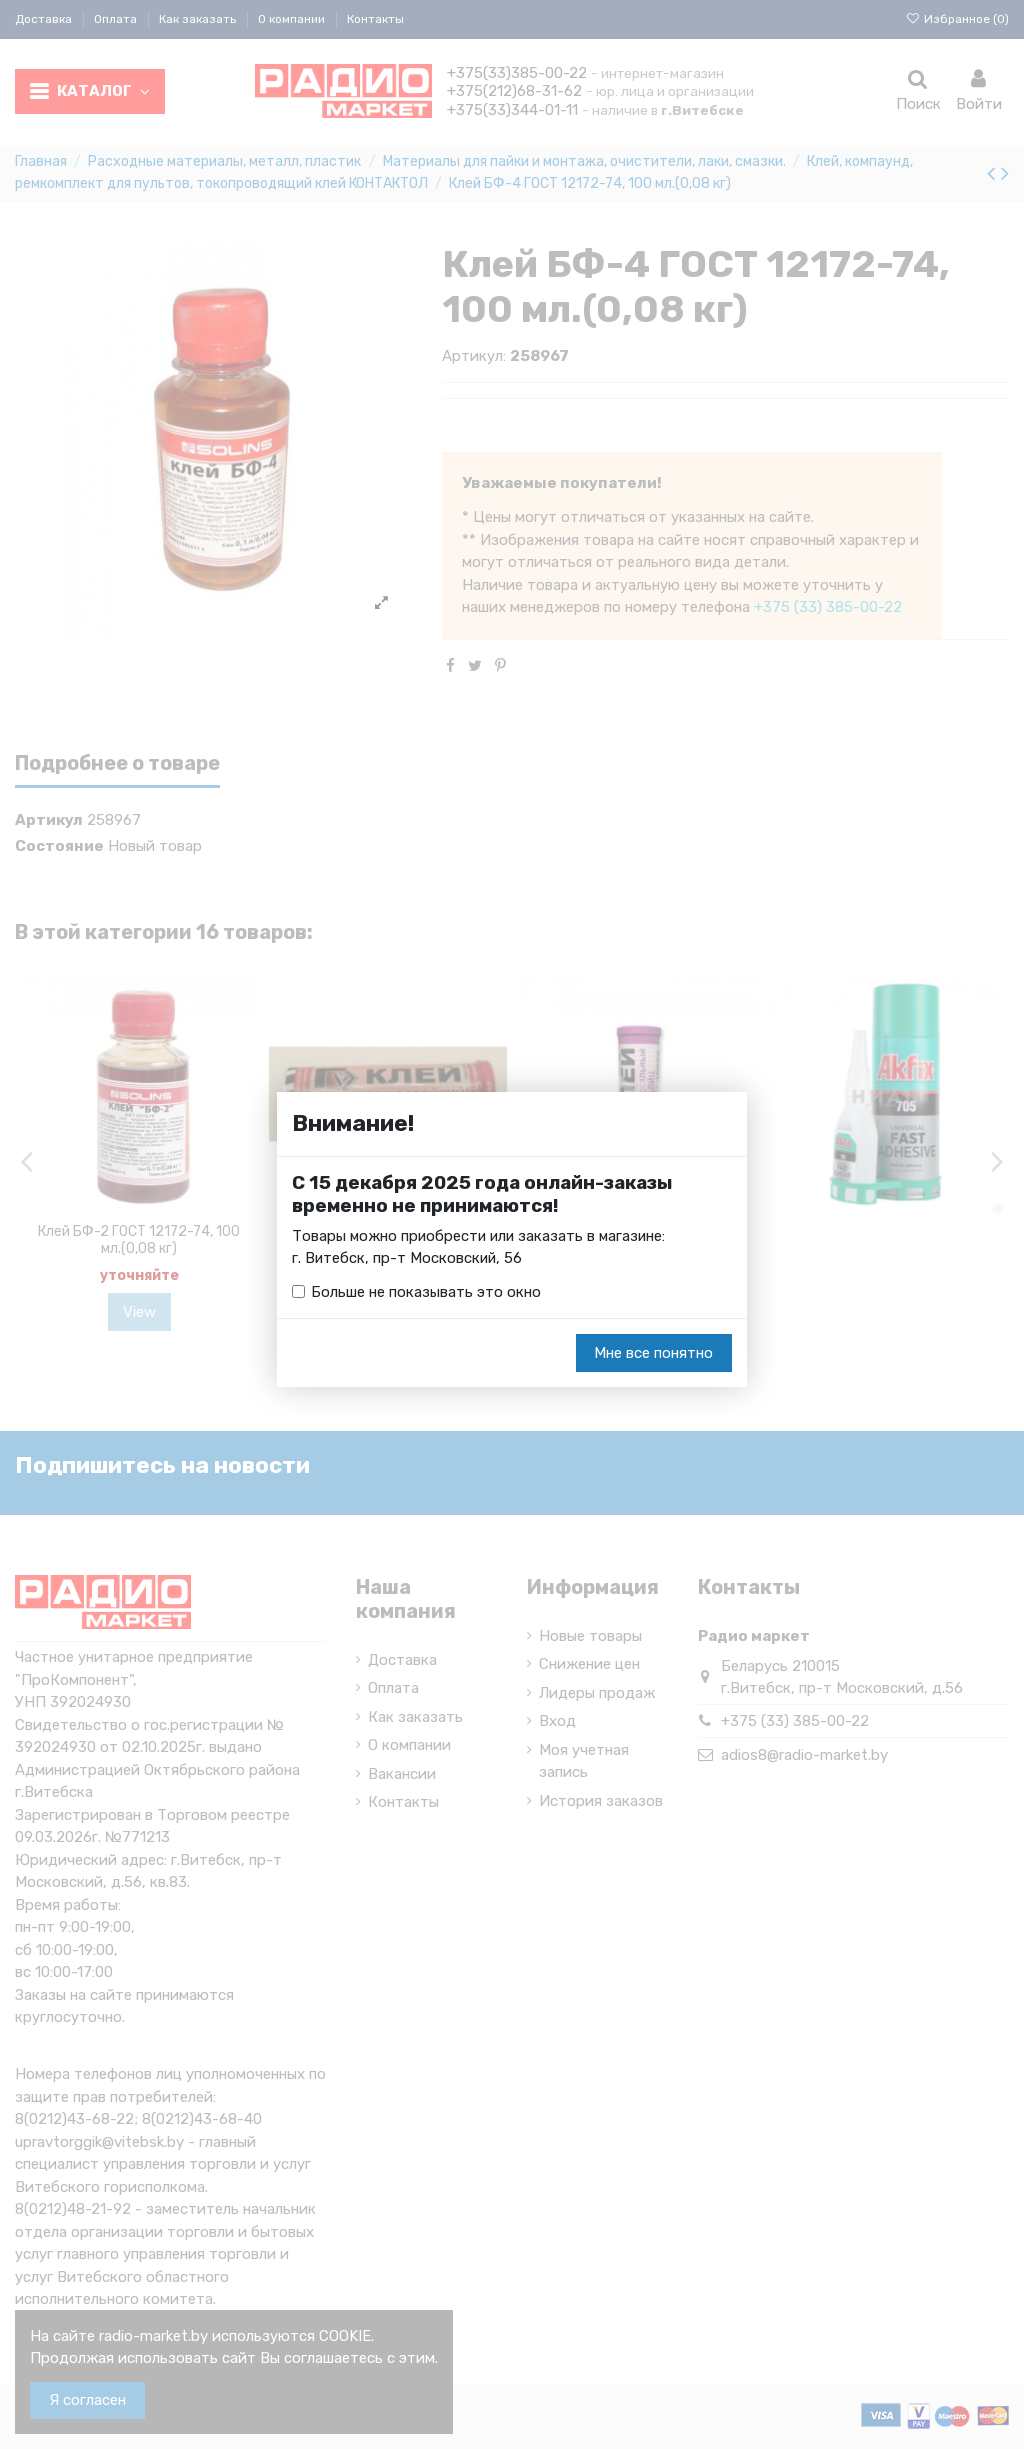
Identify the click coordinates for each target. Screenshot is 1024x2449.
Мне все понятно (653, 1353)
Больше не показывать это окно (426, 1292)
